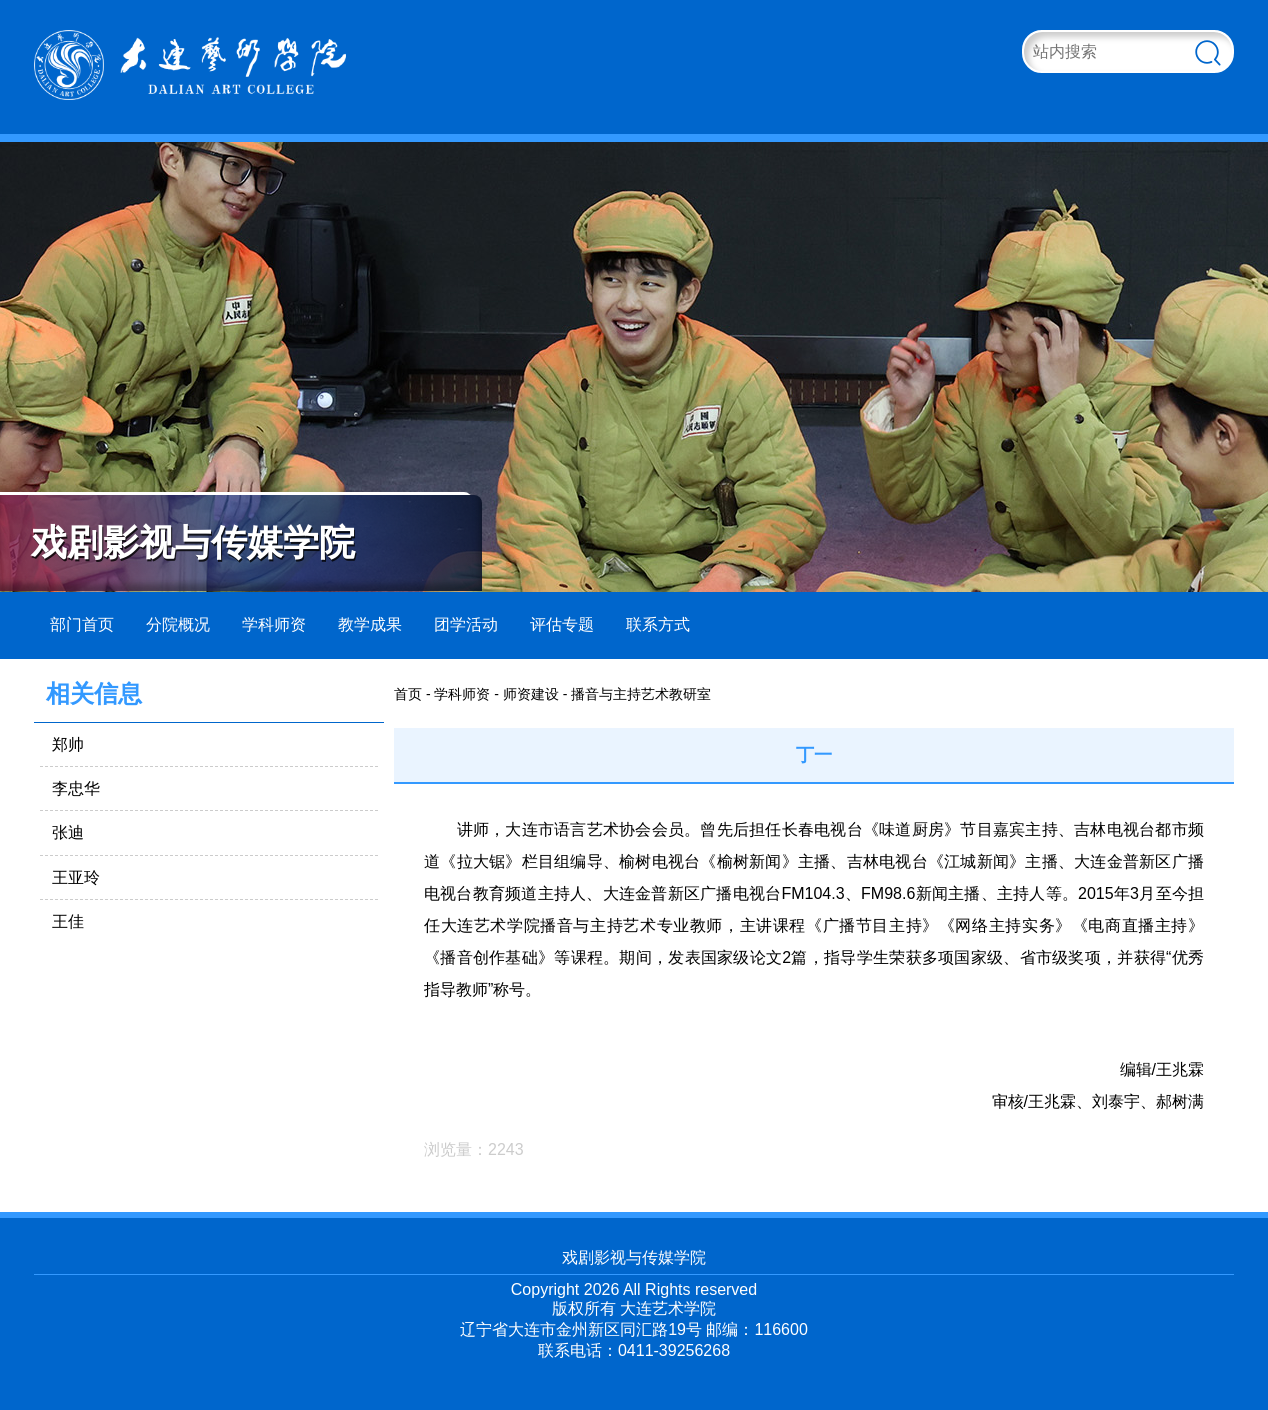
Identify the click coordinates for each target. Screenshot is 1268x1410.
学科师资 (274, 624)
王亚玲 (76, 877)
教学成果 (370, 624)
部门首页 (82, 624)
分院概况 (178, 624)
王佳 (68, 921)
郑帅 (68, 744)
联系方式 (658, 624)
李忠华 (76, 788)
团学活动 (466, 624)
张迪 (68, 832)
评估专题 (562, 624)
